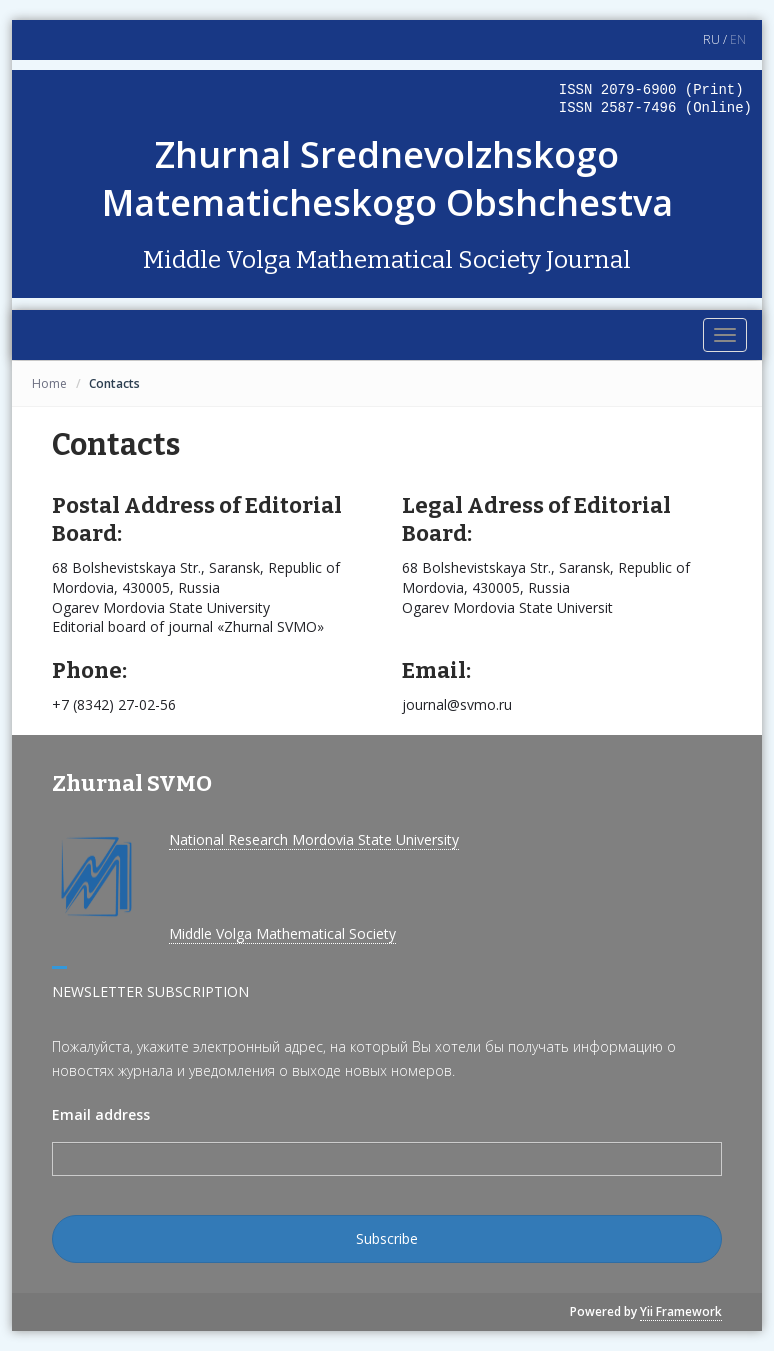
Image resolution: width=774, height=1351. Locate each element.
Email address (101, 1114)
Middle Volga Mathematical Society (282, 933)
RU (711, 39)
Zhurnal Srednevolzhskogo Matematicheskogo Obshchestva (387, 178)
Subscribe (387, 1238)
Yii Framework (681, 1311)
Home (49, 383)
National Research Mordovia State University (314, 839)
